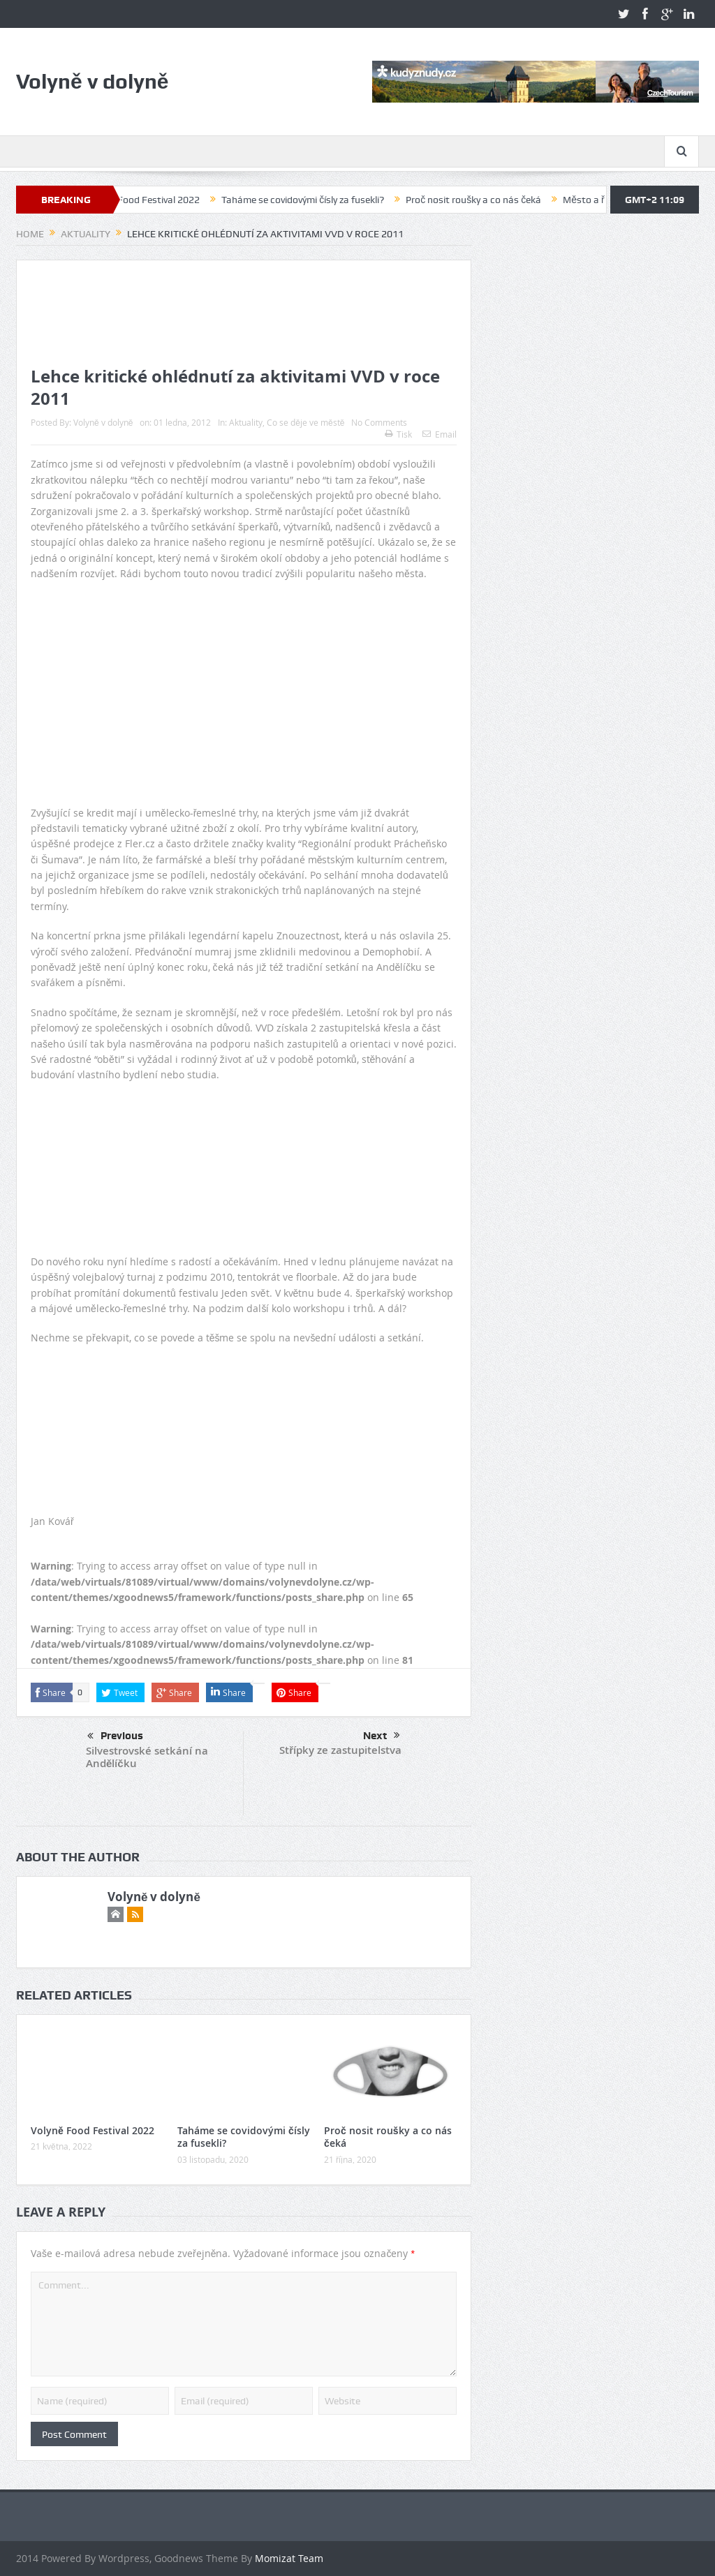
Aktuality (246, 422)
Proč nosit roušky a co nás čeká (480, 199)
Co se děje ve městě (305, 422)
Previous (115, 1736)
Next (381, 1735)
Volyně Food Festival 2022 (150, 199)
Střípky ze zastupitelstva (340, 1750)
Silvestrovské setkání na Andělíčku (147, 1757)
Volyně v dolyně (103, 422)
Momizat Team (289, 2558)
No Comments (379, 422)
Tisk (398, 434)
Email (439, 434)
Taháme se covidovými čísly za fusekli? (309, 199)
